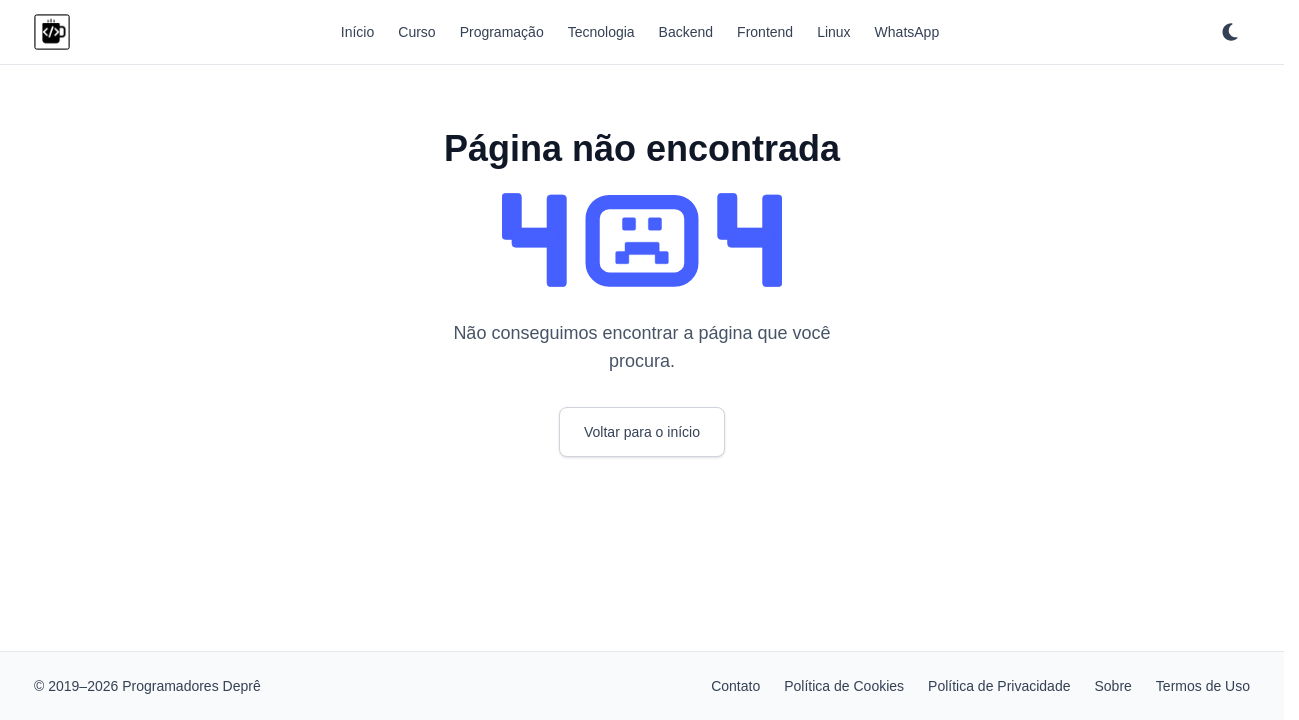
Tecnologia (601, 32)
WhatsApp (907, 32)
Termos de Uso (1203, 686)
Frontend (765, 32)
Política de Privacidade (999, 686)
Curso (416, 32)
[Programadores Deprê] (52, 32)
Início (357, 32)
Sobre (1112, 686)
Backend (686, 32)
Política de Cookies (844, 686)
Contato (735, 686)
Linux (833, 32)
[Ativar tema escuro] (1230, 32)
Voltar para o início (642, 432)
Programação (502, 32)
